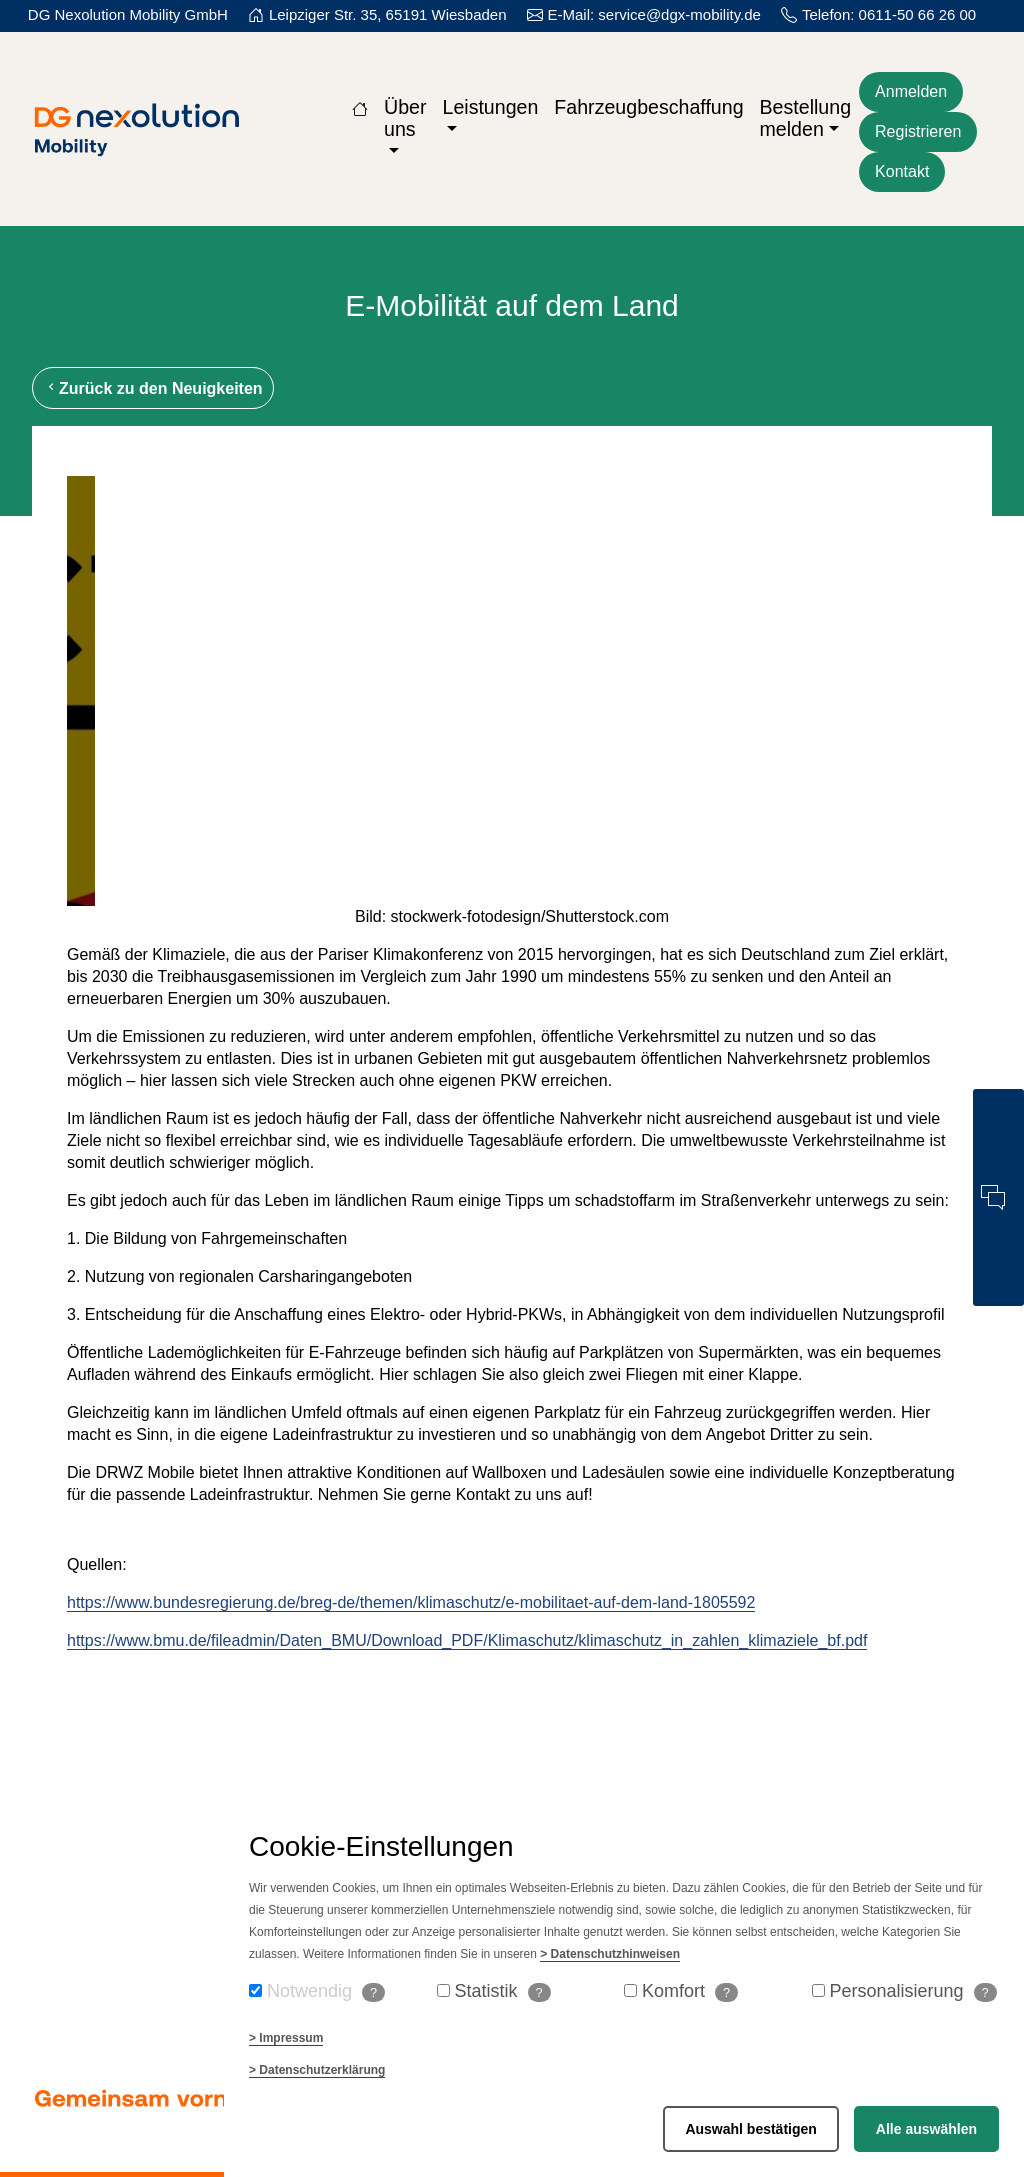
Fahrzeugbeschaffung (648, 107)
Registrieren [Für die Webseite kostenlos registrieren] (918, 131)
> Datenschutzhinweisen (610, 1954)
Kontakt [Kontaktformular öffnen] (902, 171)
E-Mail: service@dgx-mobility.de (654, 14)
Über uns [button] (405, 118)
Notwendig (326, 1991)
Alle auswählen (926, 2129)
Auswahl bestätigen (750, 2129)
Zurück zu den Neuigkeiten (161, 388)
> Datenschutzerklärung (317, 2070)
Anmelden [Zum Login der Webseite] (911, 91)
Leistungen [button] (490, 107)
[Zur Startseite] (360, 107)
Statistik (503, 1991)
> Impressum (286, 2038)
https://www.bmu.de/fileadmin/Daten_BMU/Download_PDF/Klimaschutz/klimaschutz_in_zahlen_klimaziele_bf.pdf (467, 1640)
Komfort (690, 1991)
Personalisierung (913, 1991)
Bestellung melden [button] (806, 118)
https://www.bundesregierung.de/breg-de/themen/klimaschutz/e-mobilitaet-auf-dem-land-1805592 (411, 1602)
